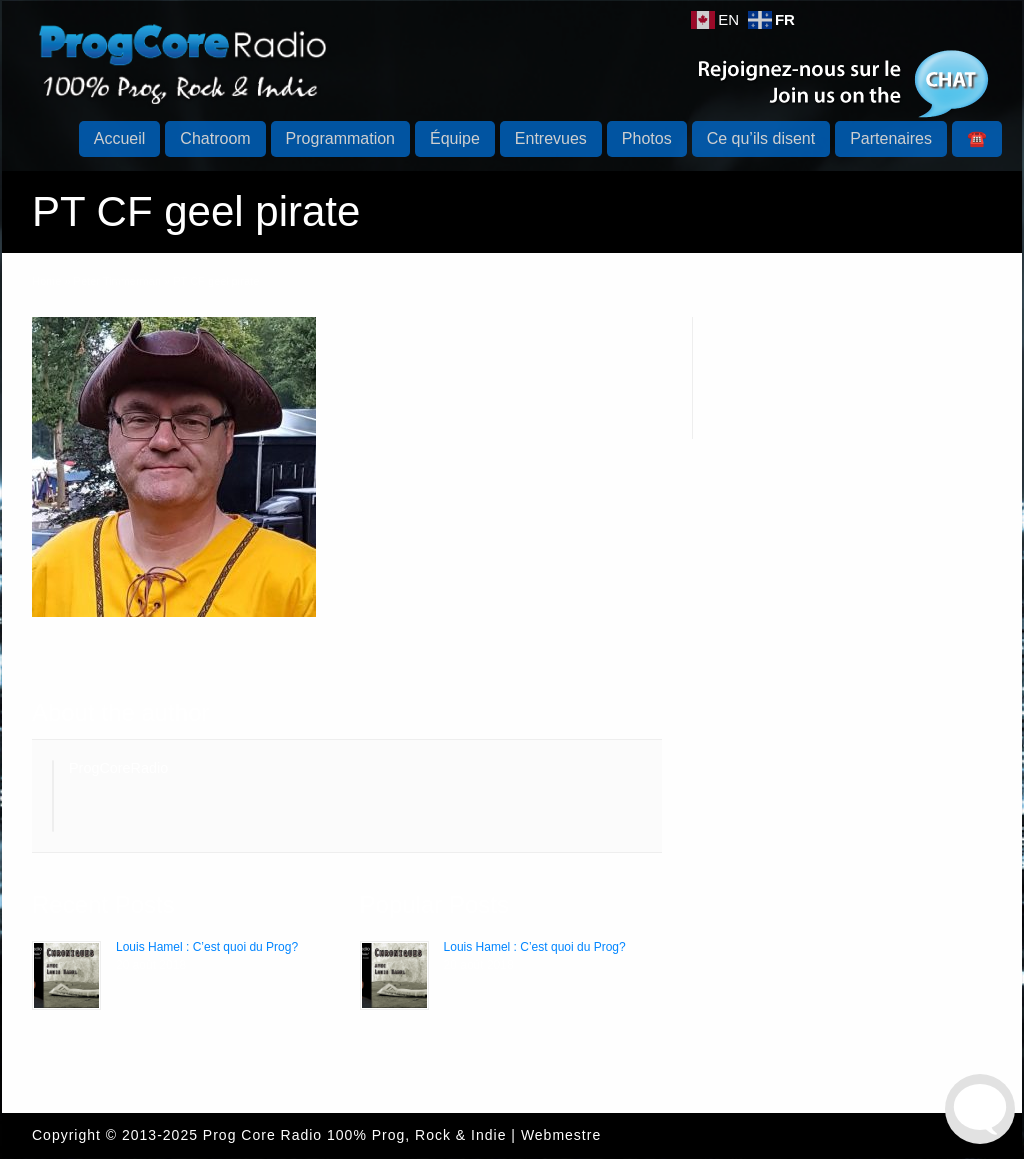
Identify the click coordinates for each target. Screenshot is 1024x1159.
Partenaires (891, 138)
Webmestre (561, 1135)
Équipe (455, 138)
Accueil (120, 138)
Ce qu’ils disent (761, 138)
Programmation (340, 138)
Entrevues (551, 138)
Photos (647, 138)
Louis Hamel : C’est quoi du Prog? (207, 947)
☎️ (977, 138)
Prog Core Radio (262, 1135)
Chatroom (215, 138)
